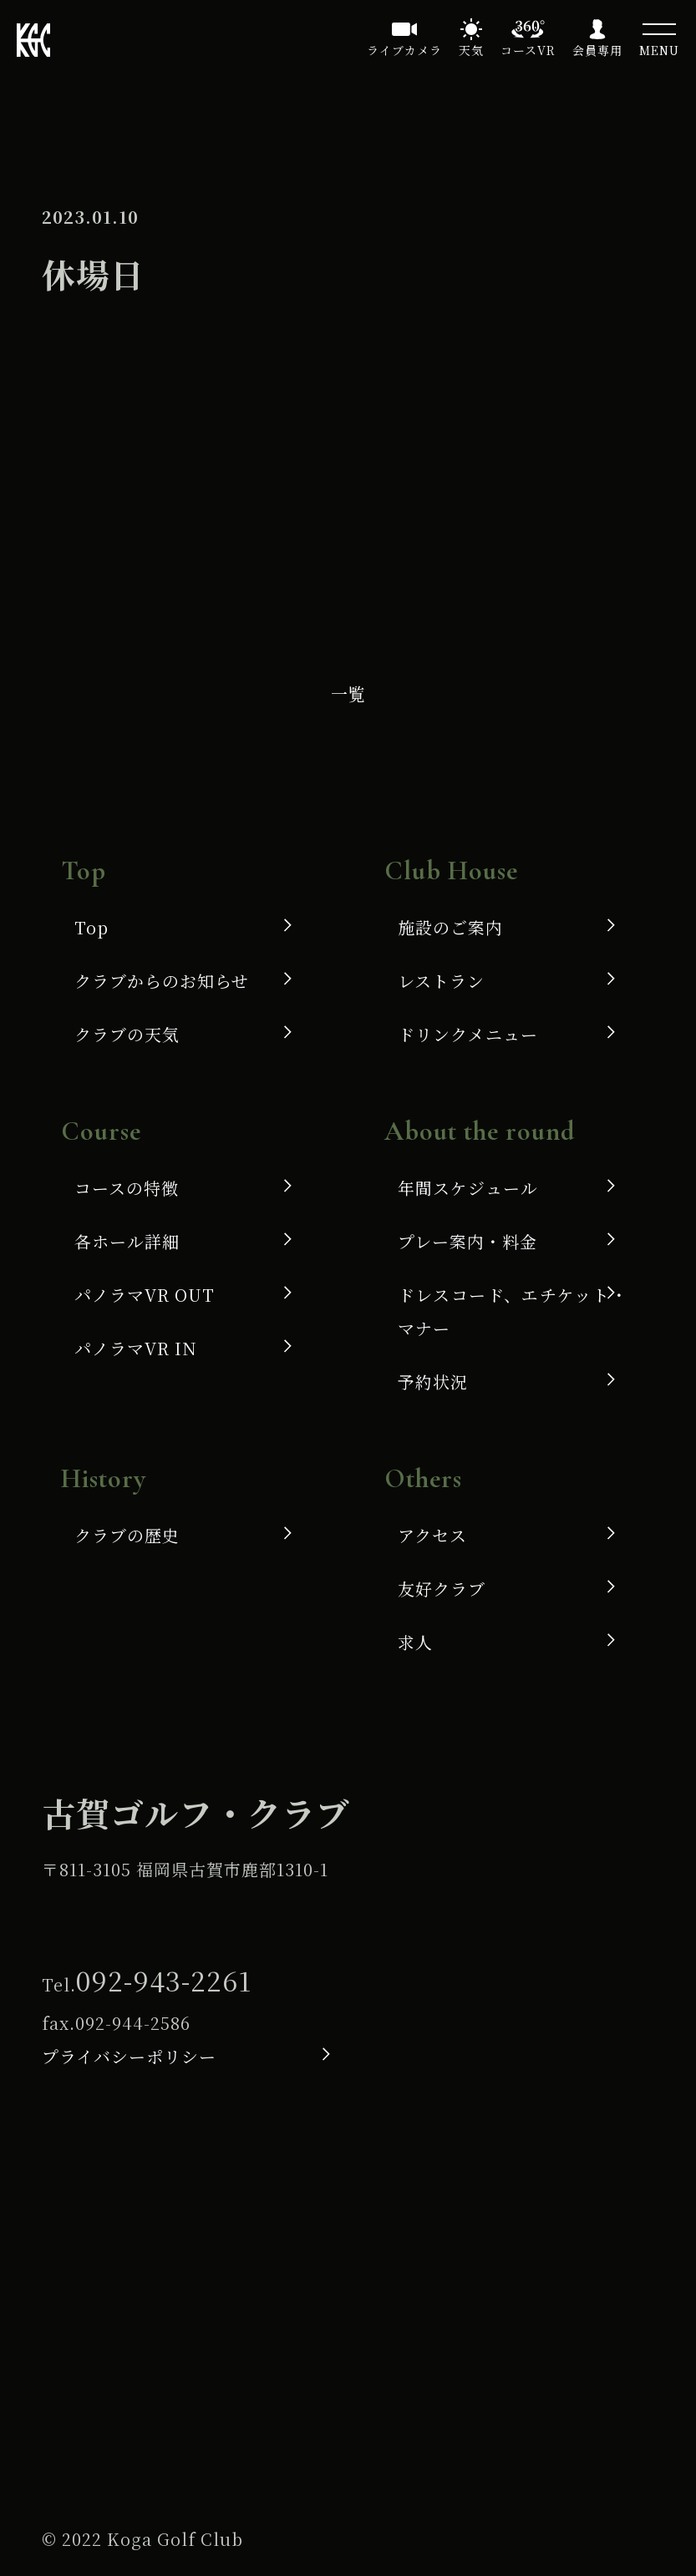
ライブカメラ (404, 50)
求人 (415, 1642)
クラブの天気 (127, 1034)
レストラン (441, 981)
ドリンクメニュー (468, 1034)
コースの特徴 (126, 1188)
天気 (471, 50)
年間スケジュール (468, 1188)
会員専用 (597, 50)
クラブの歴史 (127, 1535)
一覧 (348, 693)
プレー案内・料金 (467, 1241)
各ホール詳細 (127, 1241)
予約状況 (433, 1381)
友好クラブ (441, 1588)
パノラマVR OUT (144, 1295)
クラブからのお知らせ (161, 981)
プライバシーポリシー (129, 2056)
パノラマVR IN (135, 1348)
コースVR (528, 50)
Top (91, 927)
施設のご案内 (450, 927)
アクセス (432, 1535)
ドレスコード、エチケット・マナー (513, 1311)
